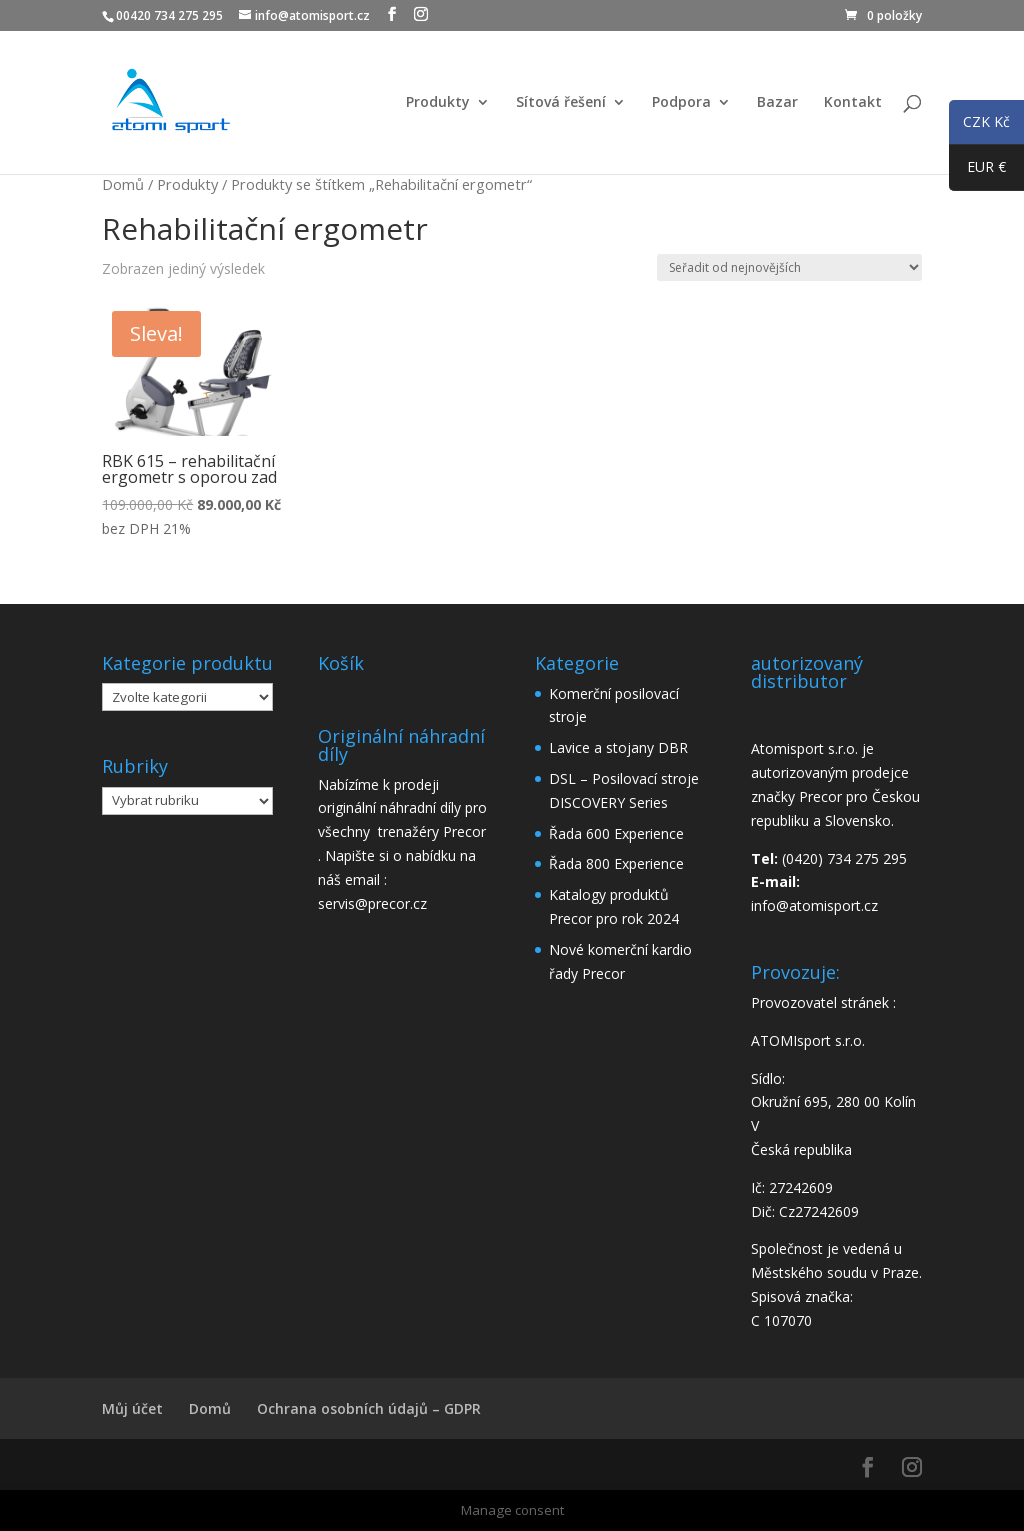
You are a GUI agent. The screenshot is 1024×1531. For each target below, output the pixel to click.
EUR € (977, 171)
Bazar (777, 103)
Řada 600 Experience (616, 833)
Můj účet (132, 1408)
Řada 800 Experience (616, 863)
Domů (123, 184)
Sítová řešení (561, 103)
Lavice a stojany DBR (618, 747)
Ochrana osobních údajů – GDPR (369, 1408)
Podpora (681, 103)
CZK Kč (979, 125)
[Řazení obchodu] (789, 267)
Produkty (438, 103)
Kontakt (853, 103)
